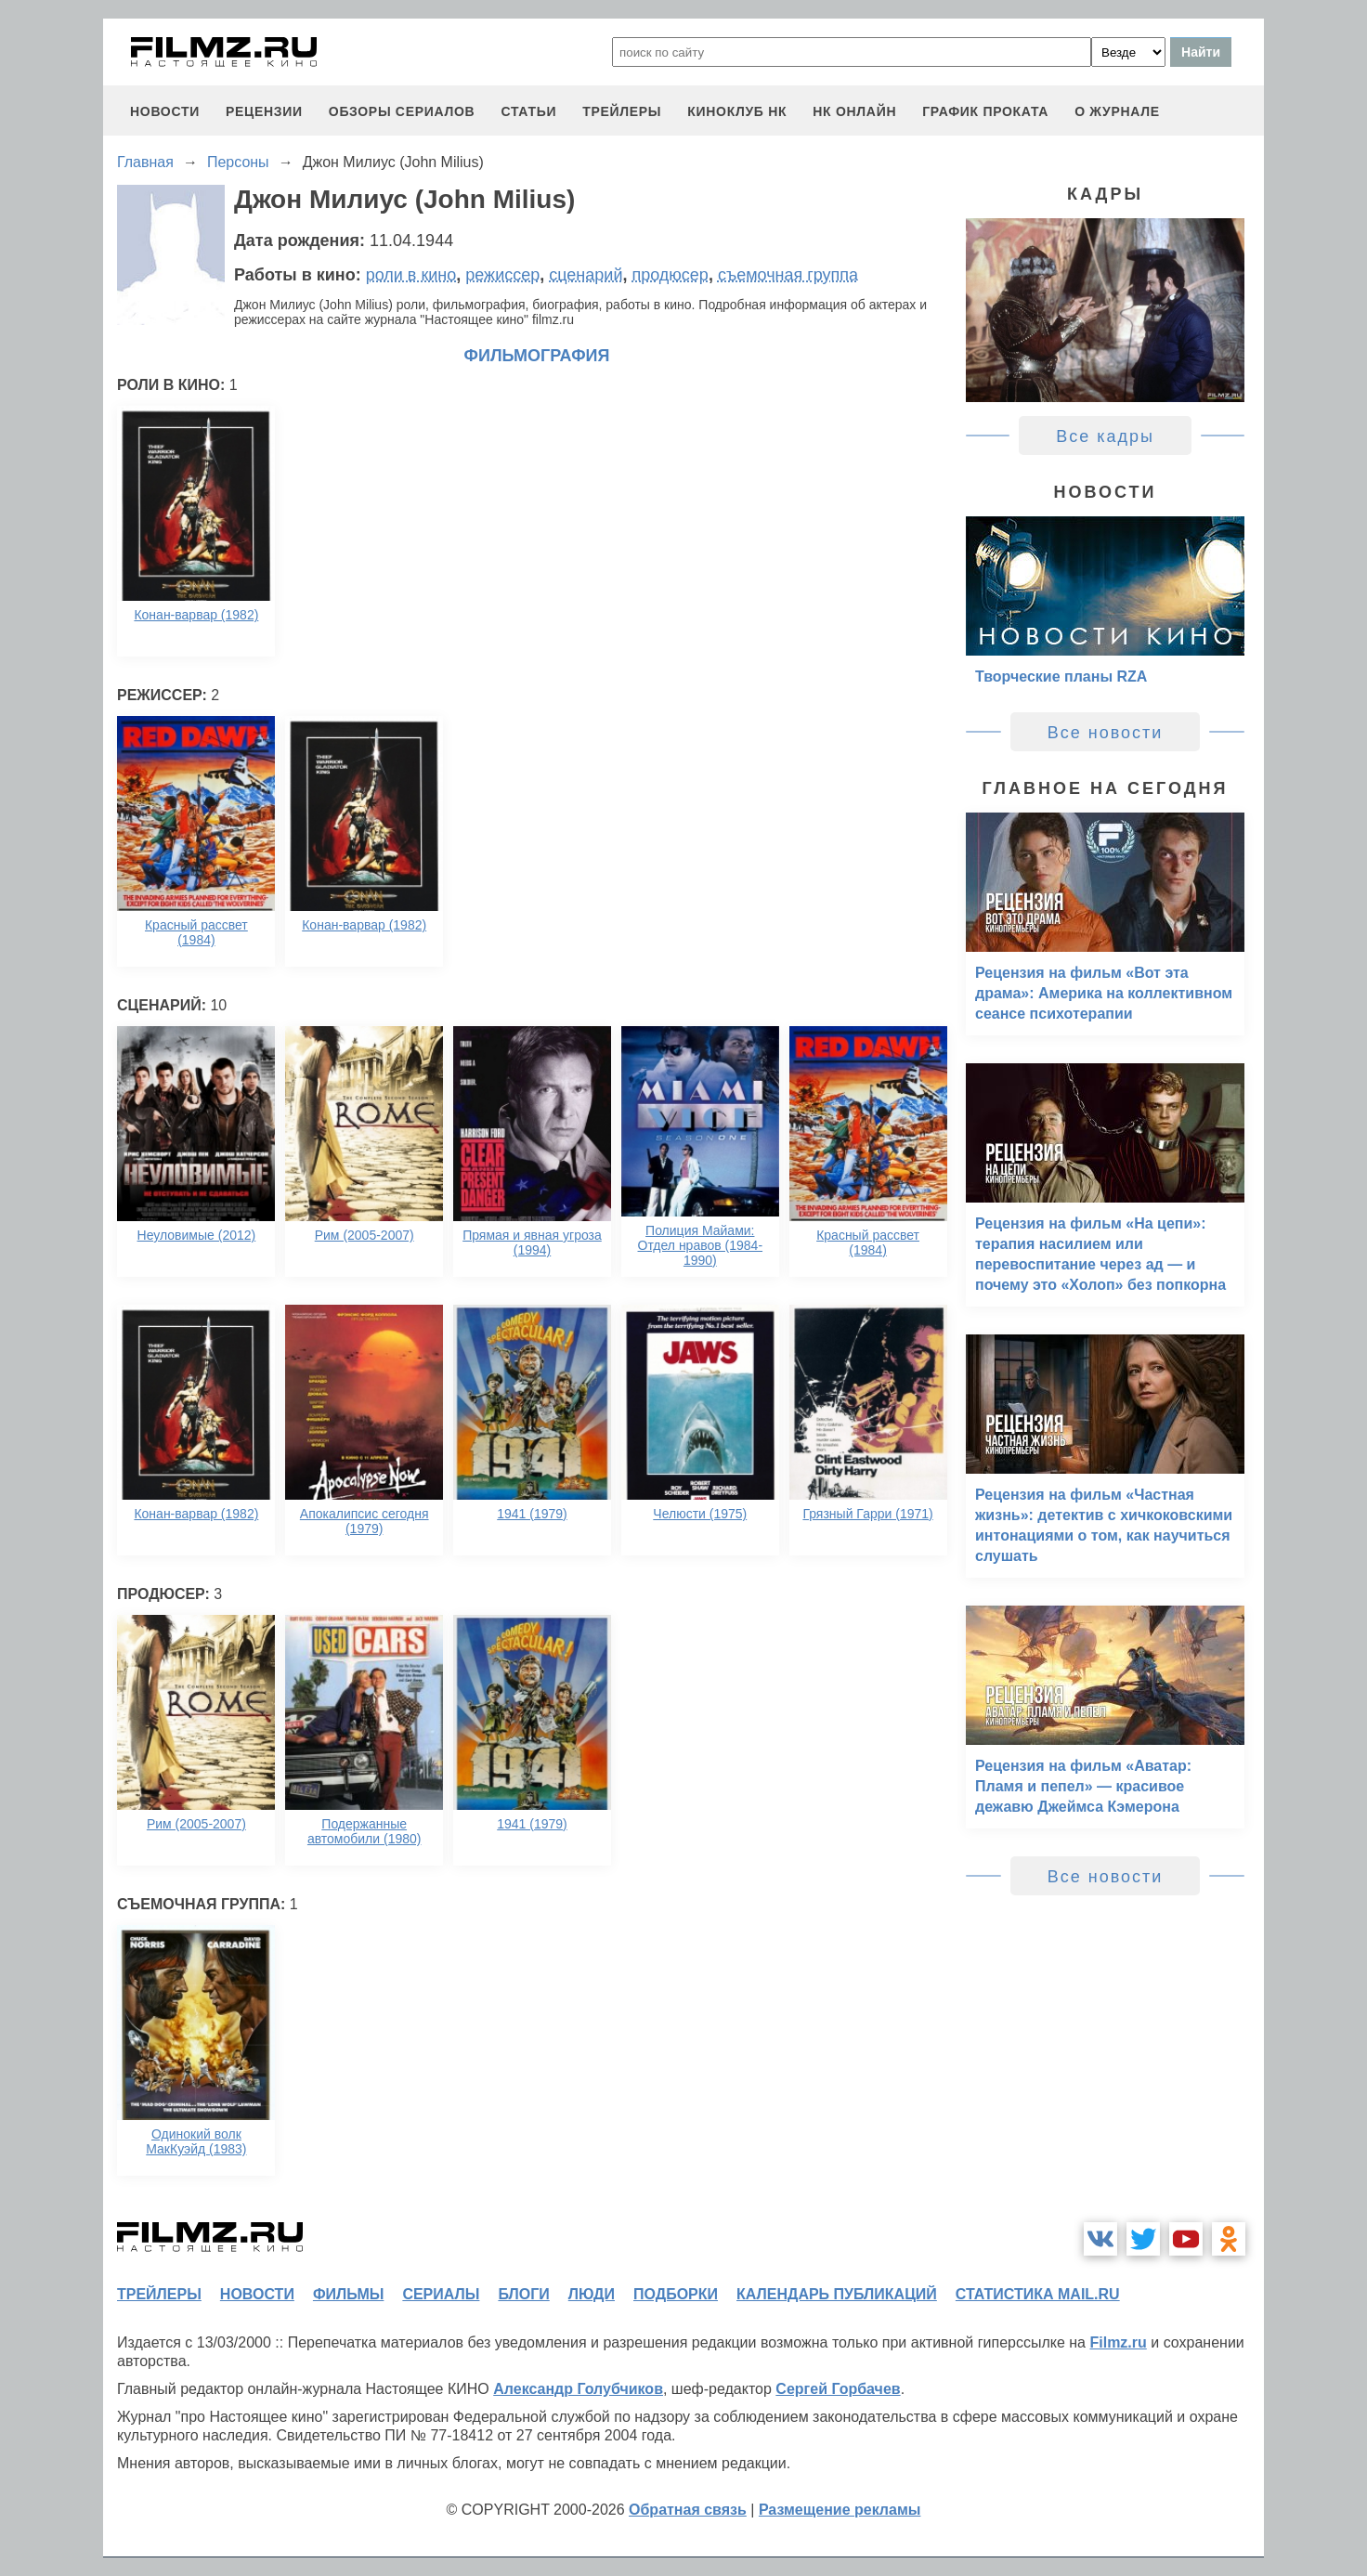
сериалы (440, 2294)
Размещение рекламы (840, 2509)
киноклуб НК (737, 111)
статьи (528, 111)
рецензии (264, 111)
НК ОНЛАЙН (854, 111)
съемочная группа (788, 275)
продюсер (669, 275)
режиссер (502, 275)
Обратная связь (688, 2509)
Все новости (1106, 732)
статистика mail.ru (1038, 2294)
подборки (675, 2294)
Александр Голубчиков (578, 2389)
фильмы (348, 2294)
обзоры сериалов (402, 111)
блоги (523, 2294)
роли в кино (411, 275)
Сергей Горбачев (837, 2389)
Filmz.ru (1117, 2342)
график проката (985, 111)
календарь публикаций (836, 2294)
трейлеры (621, 111)
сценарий (585, 275)
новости (165, 111)
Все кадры (1105, 436)
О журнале (1117, 111)
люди (591, 2294)
